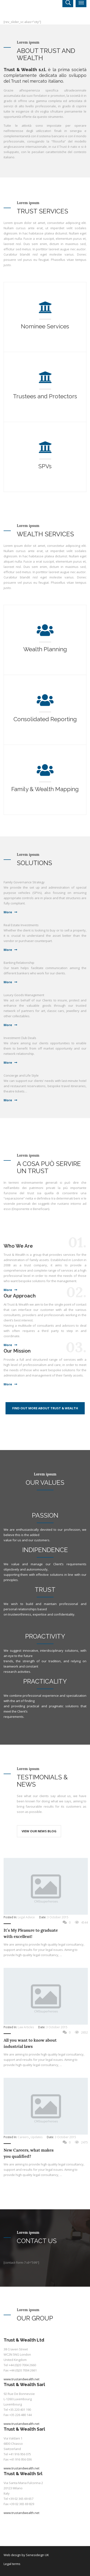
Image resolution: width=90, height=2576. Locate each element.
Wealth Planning (45, 649)
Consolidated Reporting (45, 719)
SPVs (45, 466)
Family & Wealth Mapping (45, 789)
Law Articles (26, 2027)
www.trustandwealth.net (21, 2379)
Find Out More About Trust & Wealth (45, 1408)
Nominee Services (45, 326)
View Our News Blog (39, 1831)
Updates (36, 2137)
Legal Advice (26, 1917)
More (10, 912)
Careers (23, 2137)
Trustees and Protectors (45, 396)
